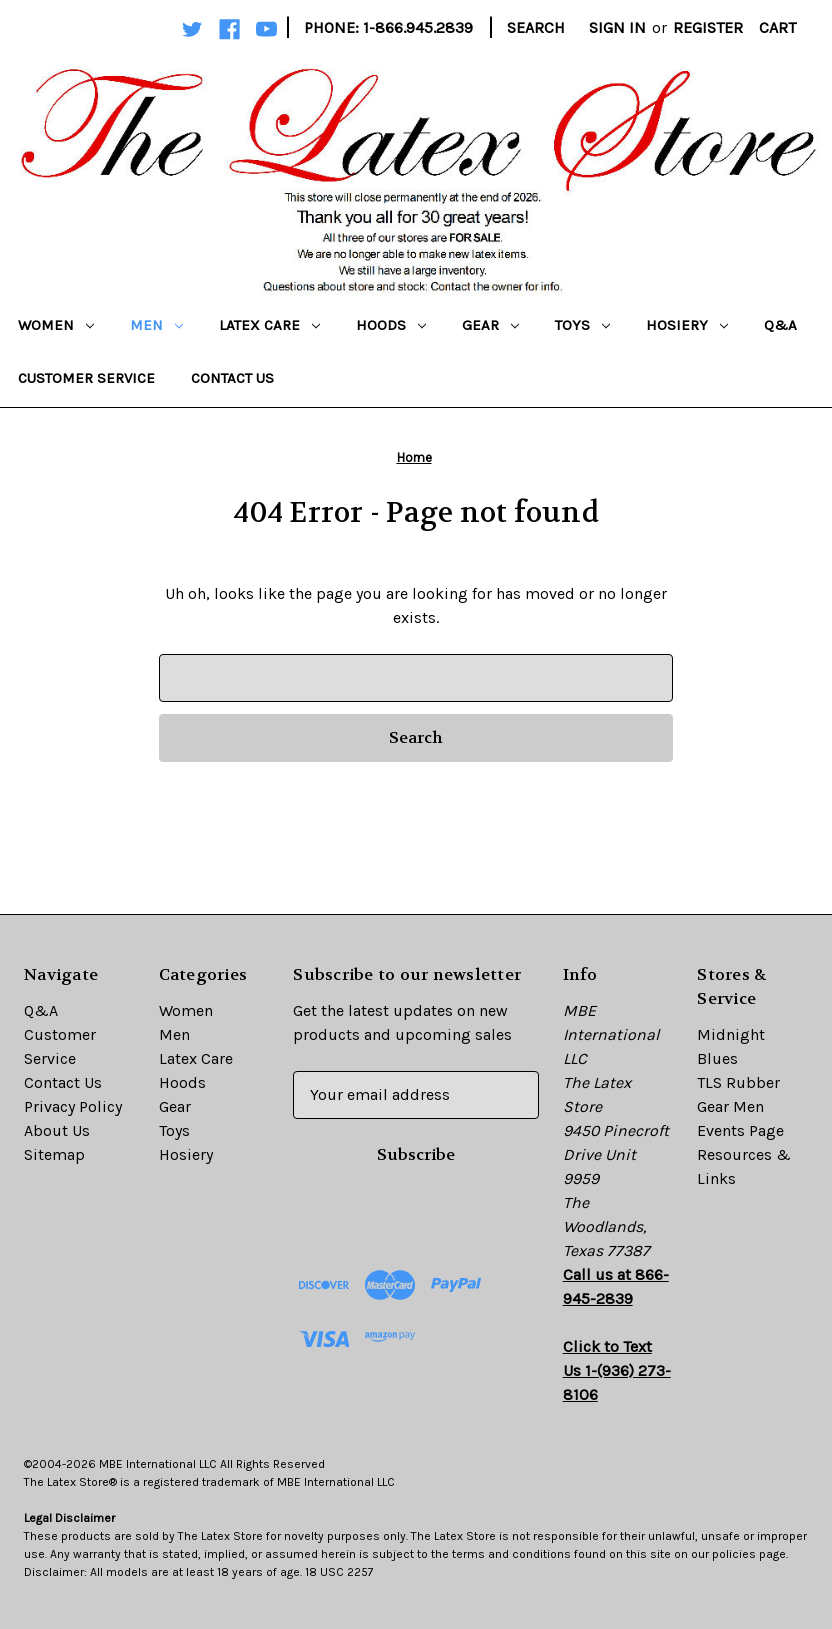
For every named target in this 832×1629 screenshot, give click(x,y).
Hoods (391, 325)
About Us (57, 1130)
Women (56, 325)
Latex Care (269, 325)
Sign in (617, 27)
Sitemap (54, 1154)
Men (156, 325)
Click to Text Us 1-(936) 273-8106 (617, 1370)
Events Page (740, 1130)
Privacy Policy (73, 1106)
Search (536, 27)
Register (708, 27)
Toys (582, 325)
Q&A (780, 325)
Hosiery (687, 325)
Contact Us (232, 378)
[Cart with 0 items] (777, 28)
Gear (490, 325)
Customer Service (86, 378)
